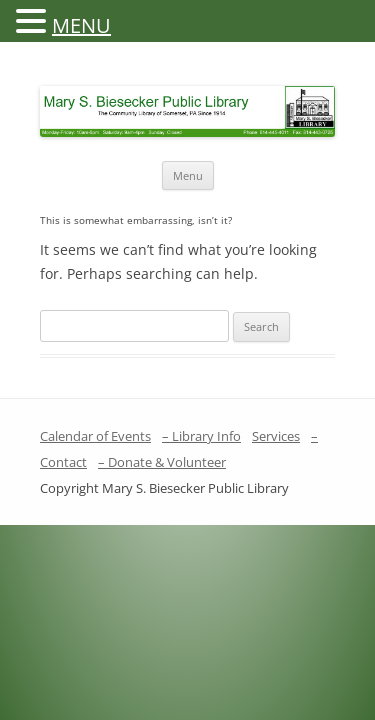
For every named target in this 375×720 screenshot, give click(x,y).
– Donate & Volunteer (162, 462)
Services (276, 436)
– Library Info (201, 436)
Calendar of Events (95, 436)
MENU (81, 25)
